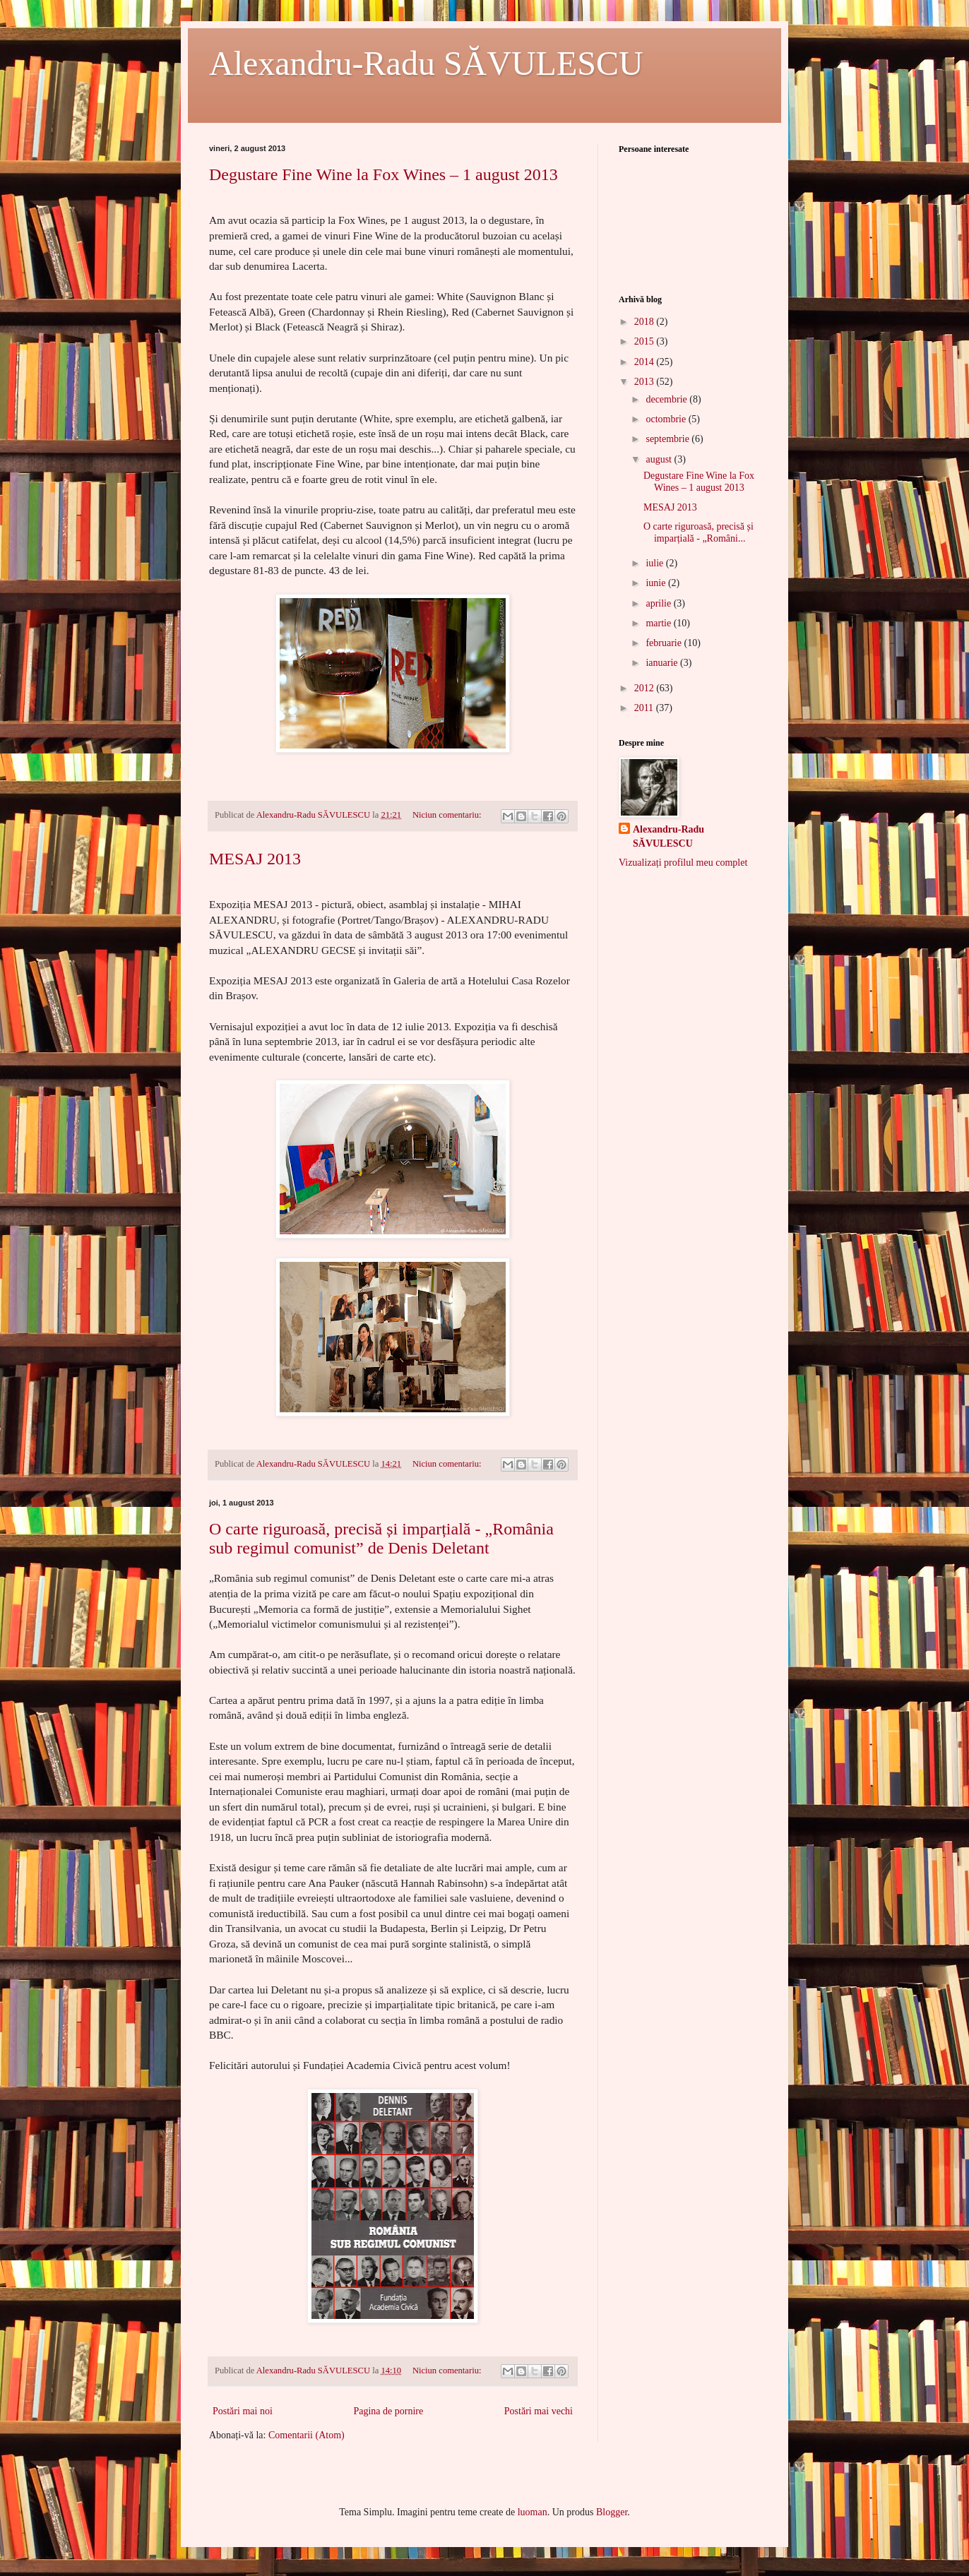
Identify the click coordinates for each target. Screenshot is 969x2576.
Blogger (611, 2512)
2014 (645, 362)
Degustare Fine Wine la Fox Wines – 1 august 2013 (383, 174)
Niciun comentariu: (448, 815)
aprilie (659, 603)
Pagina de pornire (388, 2411)
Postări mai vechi (538, 2411)
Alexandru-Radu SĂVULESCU (426, 63)
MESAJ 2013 (255, 858)
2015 (645, 341)
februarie (665, 643)
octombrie (667, 419)
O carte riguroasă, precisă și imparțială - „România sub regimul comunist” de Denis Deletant (381, 1538)
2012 (645, 688)
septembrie (668, 439)
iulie (655, 563)
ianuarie (663, 662)
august (660, 459)
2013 (645, 381)
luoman (532, 2512)
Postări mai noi (243, 2411)
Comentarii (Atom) (306, 2435)
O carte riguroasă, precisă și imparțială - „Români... (698, 532)
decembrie (667, 399)
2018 (645, 321)
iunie (657, 583)
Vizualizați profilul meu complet (683, 862)
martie (659, 623)
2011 (645, 708)
